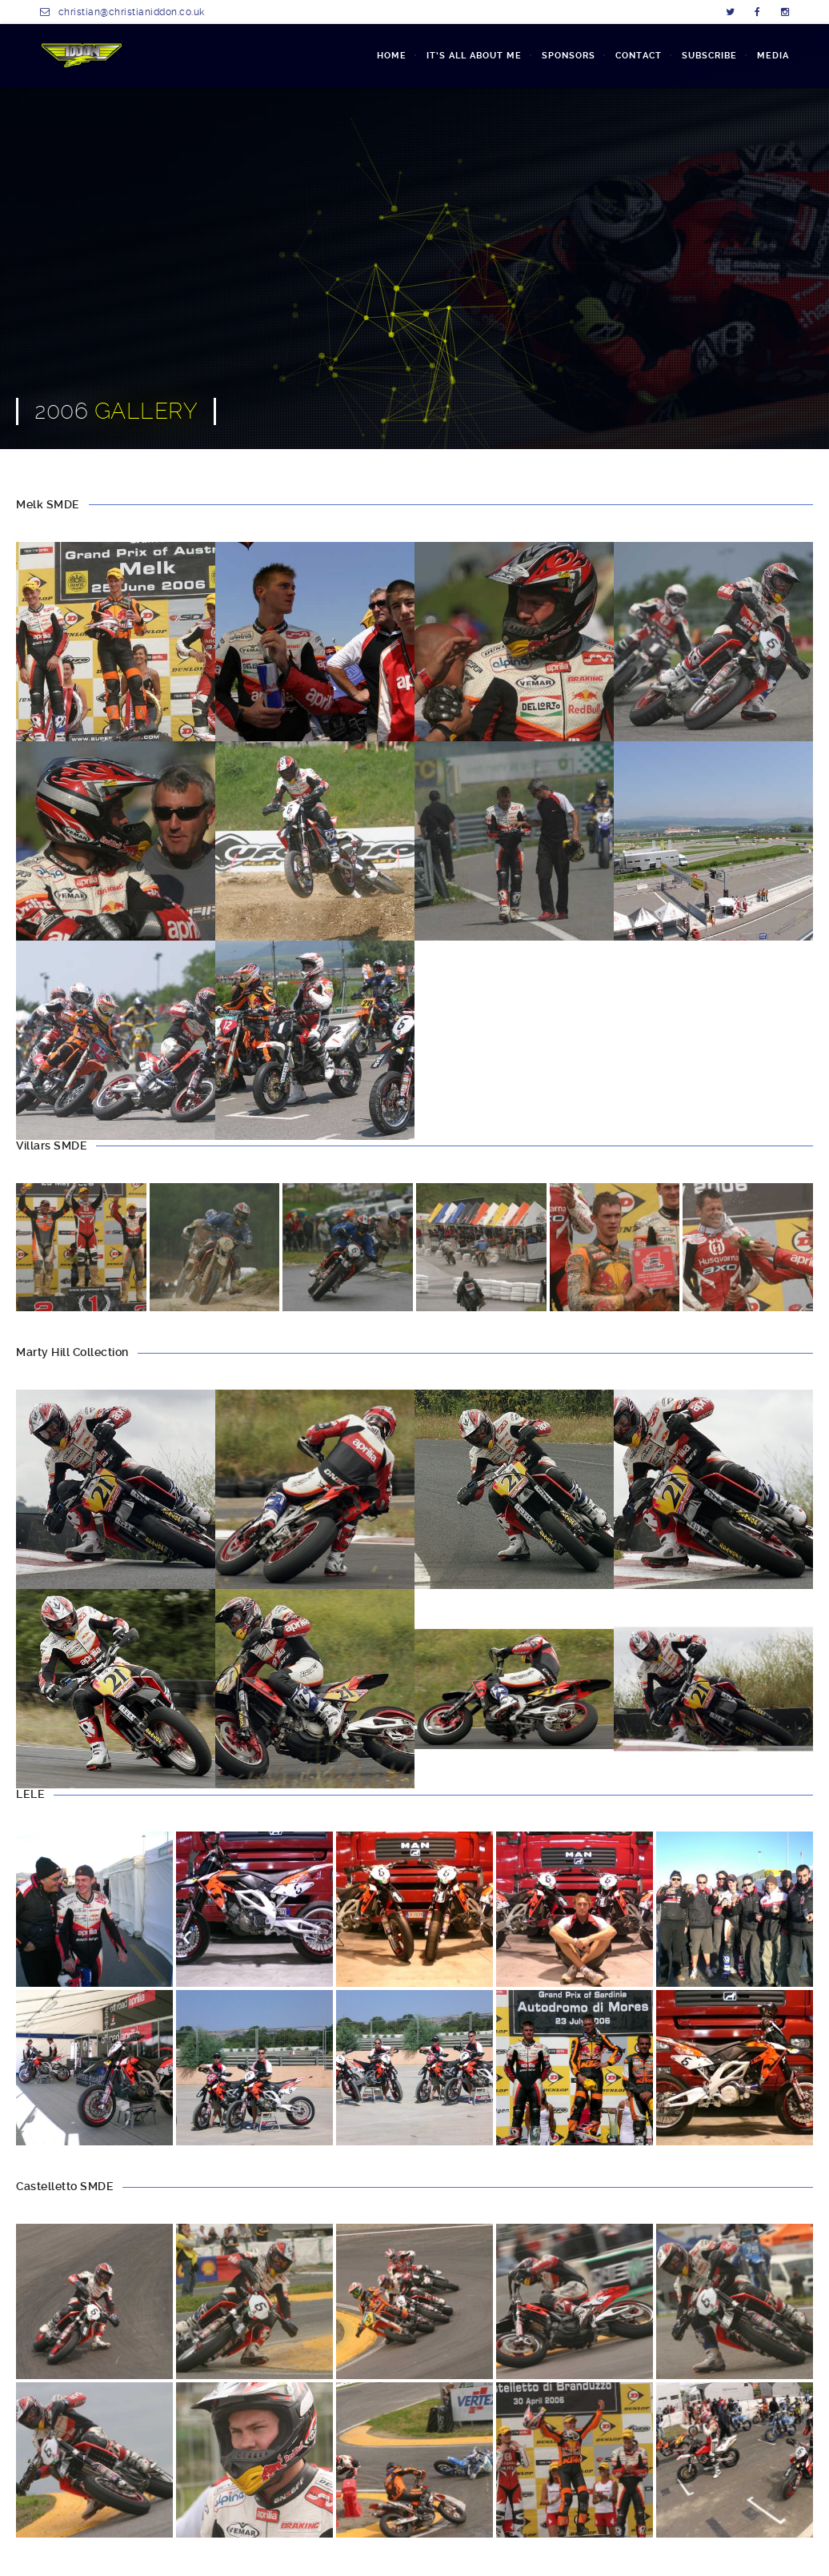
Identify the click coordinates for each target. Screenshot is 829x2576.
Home (391, 55)
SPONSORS (568, 55)
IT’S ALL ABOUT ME (474, 55)
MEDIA (773, 55)
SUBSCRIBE (709, 55)
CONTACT (638, 55)
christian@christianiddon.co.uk (131, 12)
